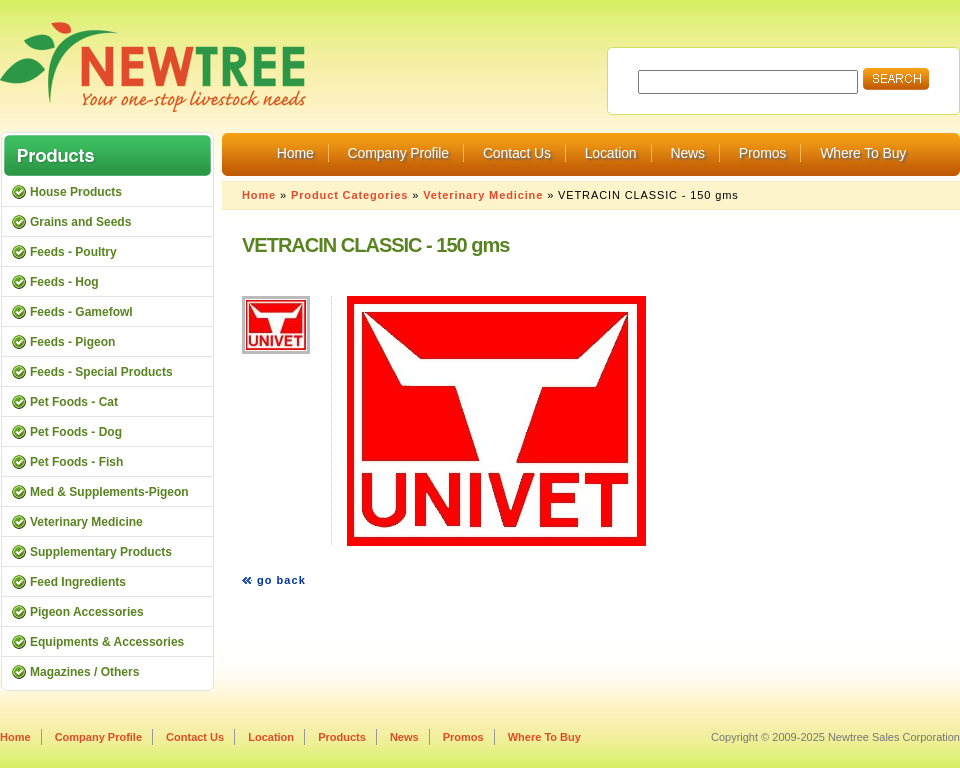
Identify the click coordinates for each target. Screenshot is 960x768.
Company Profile (398, 153)
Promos (762, 153)
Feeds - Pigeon (72, 342)
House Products (76, 192)
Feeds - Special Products (101, 372)
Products (342, 737)
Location (611, 153)
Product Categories (349, 195)
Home (295, 153)
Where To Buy (863, 153)
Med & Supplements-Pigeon (109, 492)
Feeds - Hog (64, 282)
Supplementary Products (101, 552)
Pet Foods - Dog (76, 432)
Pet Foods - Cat (74, 402)
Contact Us (517, 153)
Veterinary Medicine (483, 195)
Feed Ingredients (78, 582)
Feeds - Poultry (73, 252)
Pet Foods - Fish (76, 462)
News (687, 153)
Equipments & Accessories (107, 642)
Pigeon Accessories (87, 612)
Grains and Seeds (80, 222)
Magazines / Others (84, 672)
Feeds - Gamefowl (81, 312)
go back (281, 580)
